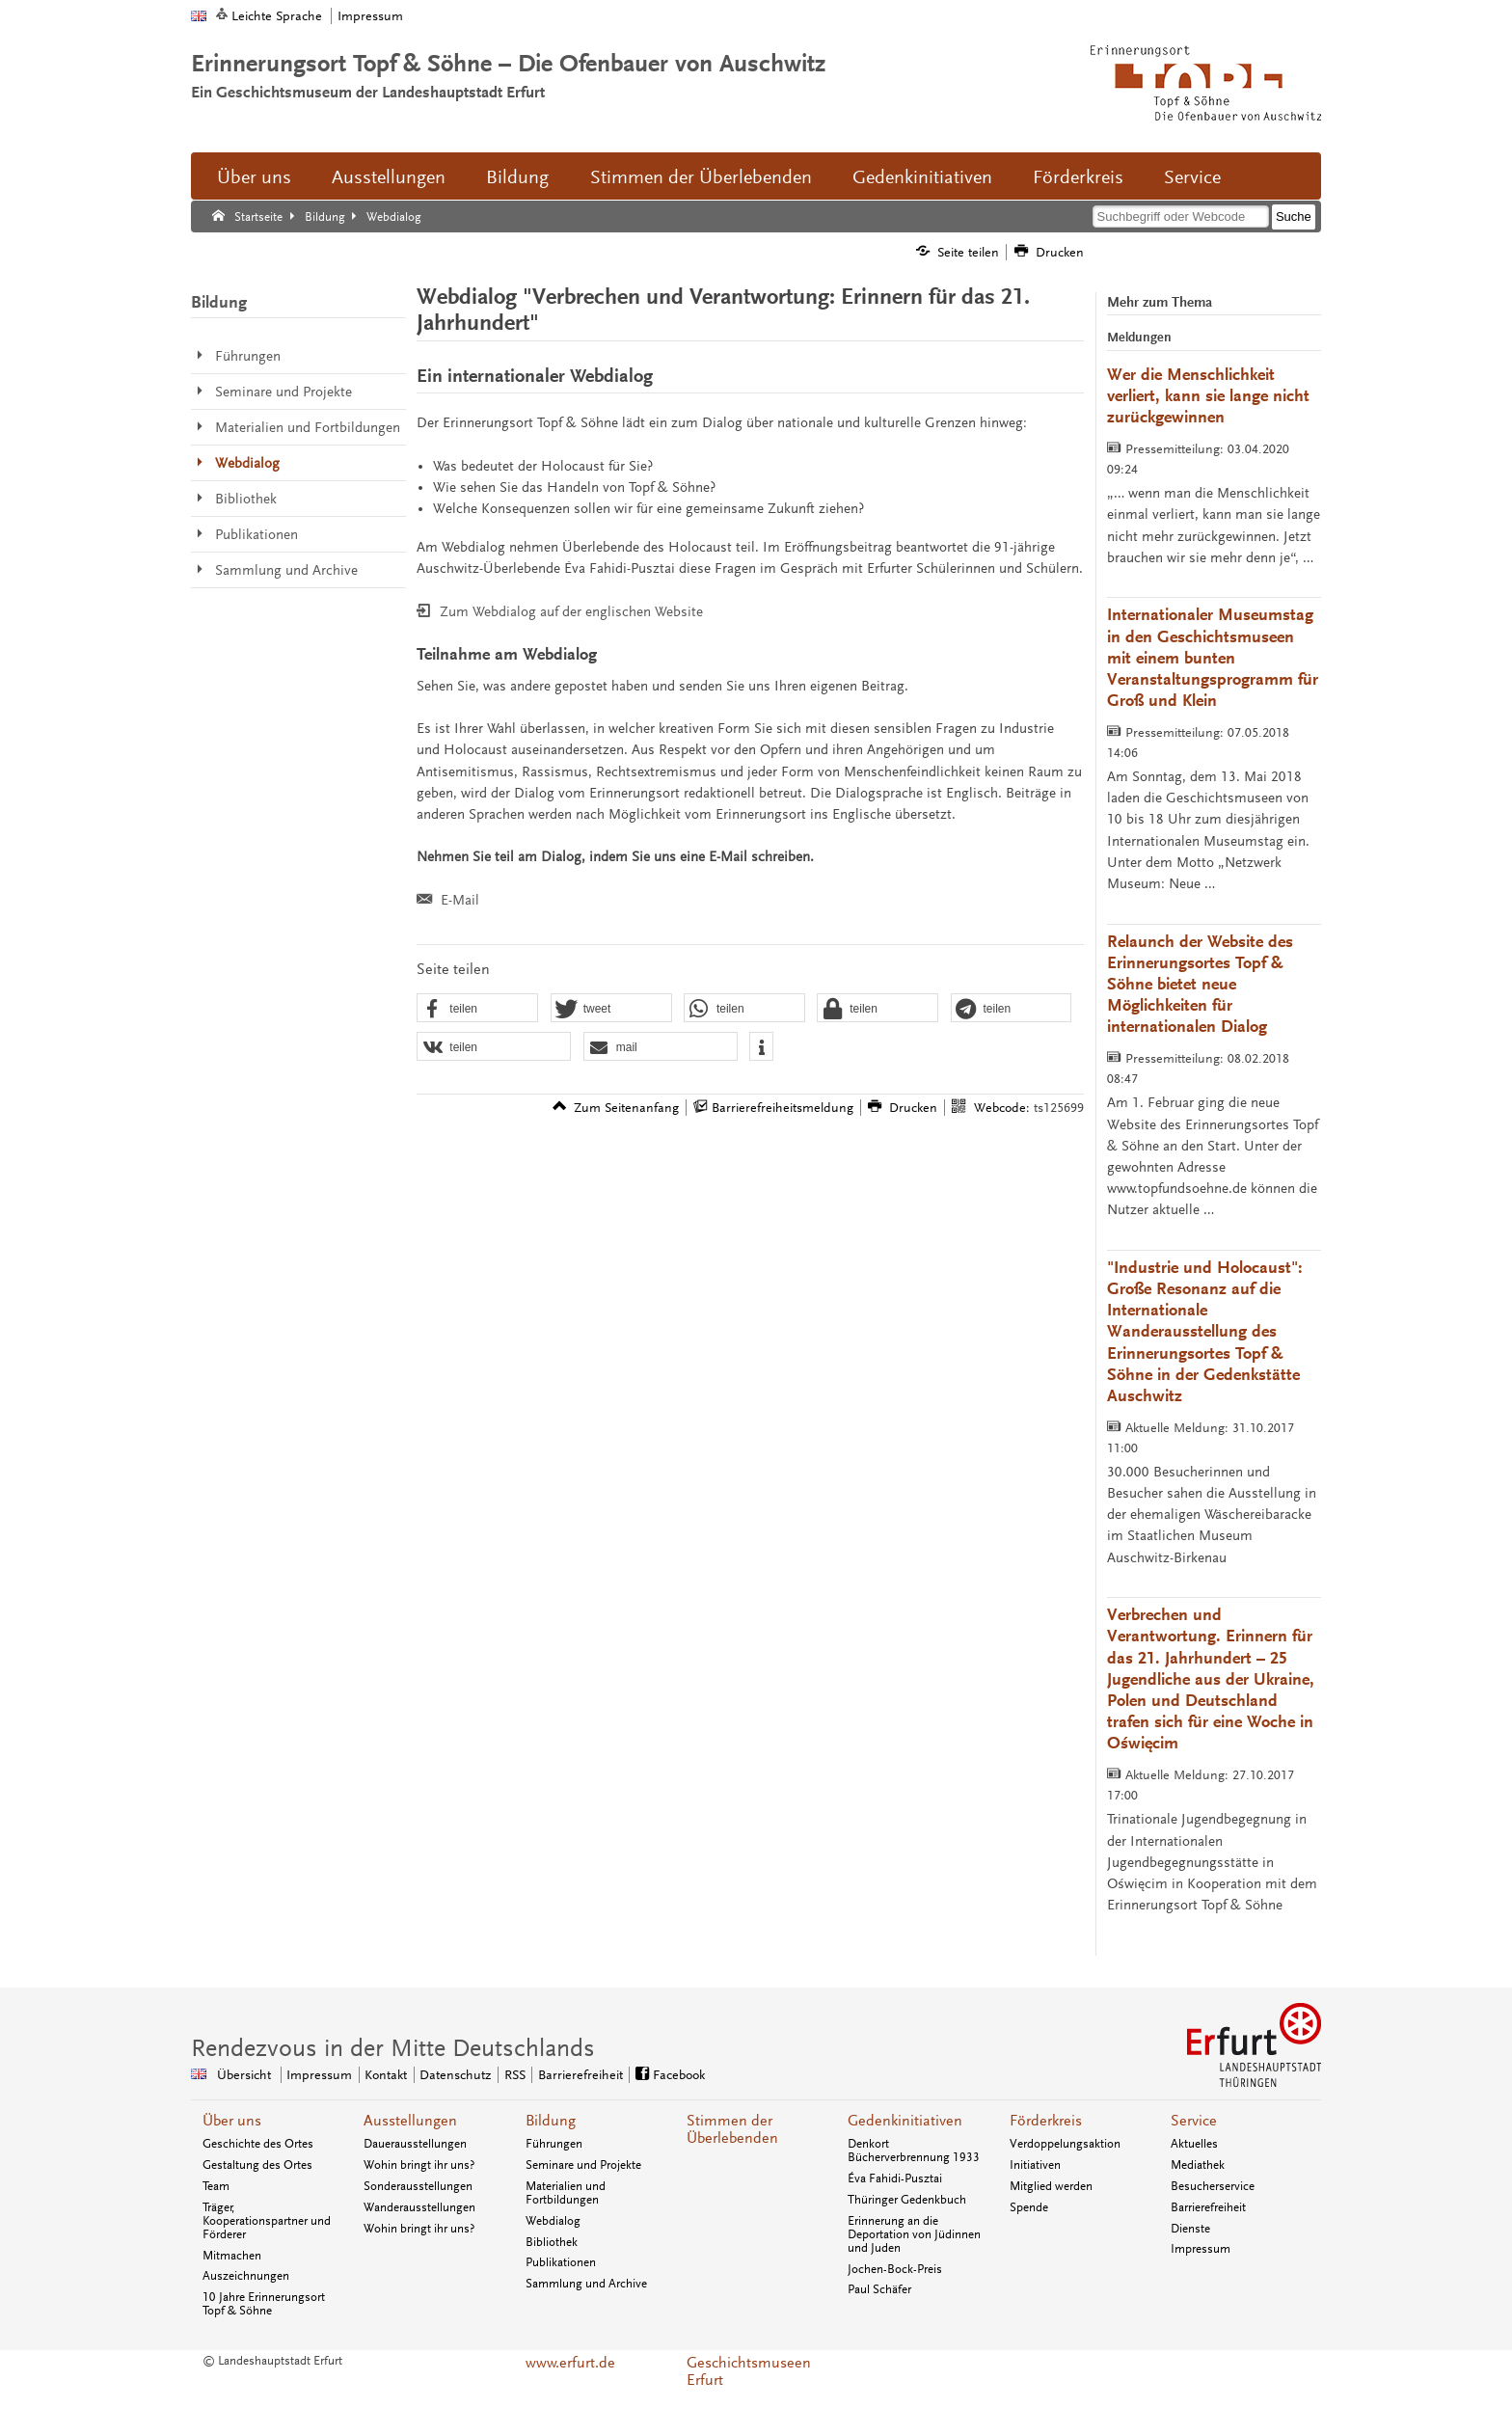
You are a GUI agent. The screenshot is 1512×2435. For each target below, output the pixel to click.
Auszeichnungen (245, 2276)
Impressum (370, 16)
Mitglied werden (1051, 2186)
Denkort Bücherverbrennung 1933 (914, 2150)
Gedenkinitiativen (922, 177)
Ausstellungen (389, 177)
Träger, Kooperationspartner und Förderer (266, 2221)
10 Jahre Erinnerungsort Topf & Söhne (263, 2303)
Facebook (679, 2075)
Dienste (1190, 2228)
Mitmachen (231, 2255)
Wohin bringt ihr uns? (419, 2165)
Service (1192, 177)
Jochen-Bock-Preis (895, 2269)
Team (216, 2186)
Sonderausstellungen (418, 2186)
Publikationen (561, 2262)
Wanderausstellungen (419, 2207)
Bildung (517, 177)
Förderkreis (1078, 177)
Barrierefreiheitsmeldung (782, 1107)
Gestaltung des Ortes (257, 2165)
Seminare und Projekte (583, 2165)
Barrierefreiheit (1208, 2207)
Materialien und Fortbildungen (566, 2192)
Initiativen (1035, 2165)
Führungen (554, 2144)
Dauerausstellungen (415, 2144)
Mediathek (1198, 2165)
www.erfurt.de (570, 2362)
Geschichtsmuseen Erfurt (749, 2371)
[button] (477, 1008)
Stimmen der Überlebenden (701, 177)
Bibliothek (552, 2242)
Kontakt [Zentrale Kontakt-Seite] (385, 2075)
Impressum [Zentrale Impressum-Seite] (319, 2075)
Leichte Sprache (276, 16)
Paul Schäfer (879, 2289)
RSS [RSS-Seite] (515, 2075)
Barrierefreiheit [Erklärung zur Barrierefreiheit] (580, 2075)
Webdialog (553, 2221)
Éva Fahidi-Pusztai (895, 2178)
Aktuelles (1194, 2144)
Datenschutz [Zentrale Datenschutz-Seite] (455, 2075)
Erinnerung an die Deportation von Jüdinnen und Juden (914, 2234)
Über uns (254, 177)
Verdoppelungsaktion (1065, 2144)
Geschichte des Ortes (257, 2144)
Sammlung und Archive (586, 2283)
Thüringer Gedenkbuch (907, 2199)
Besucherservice (1213, 2186)
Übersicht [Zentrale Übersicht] (244, 2075)
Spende (1029, 2207)
